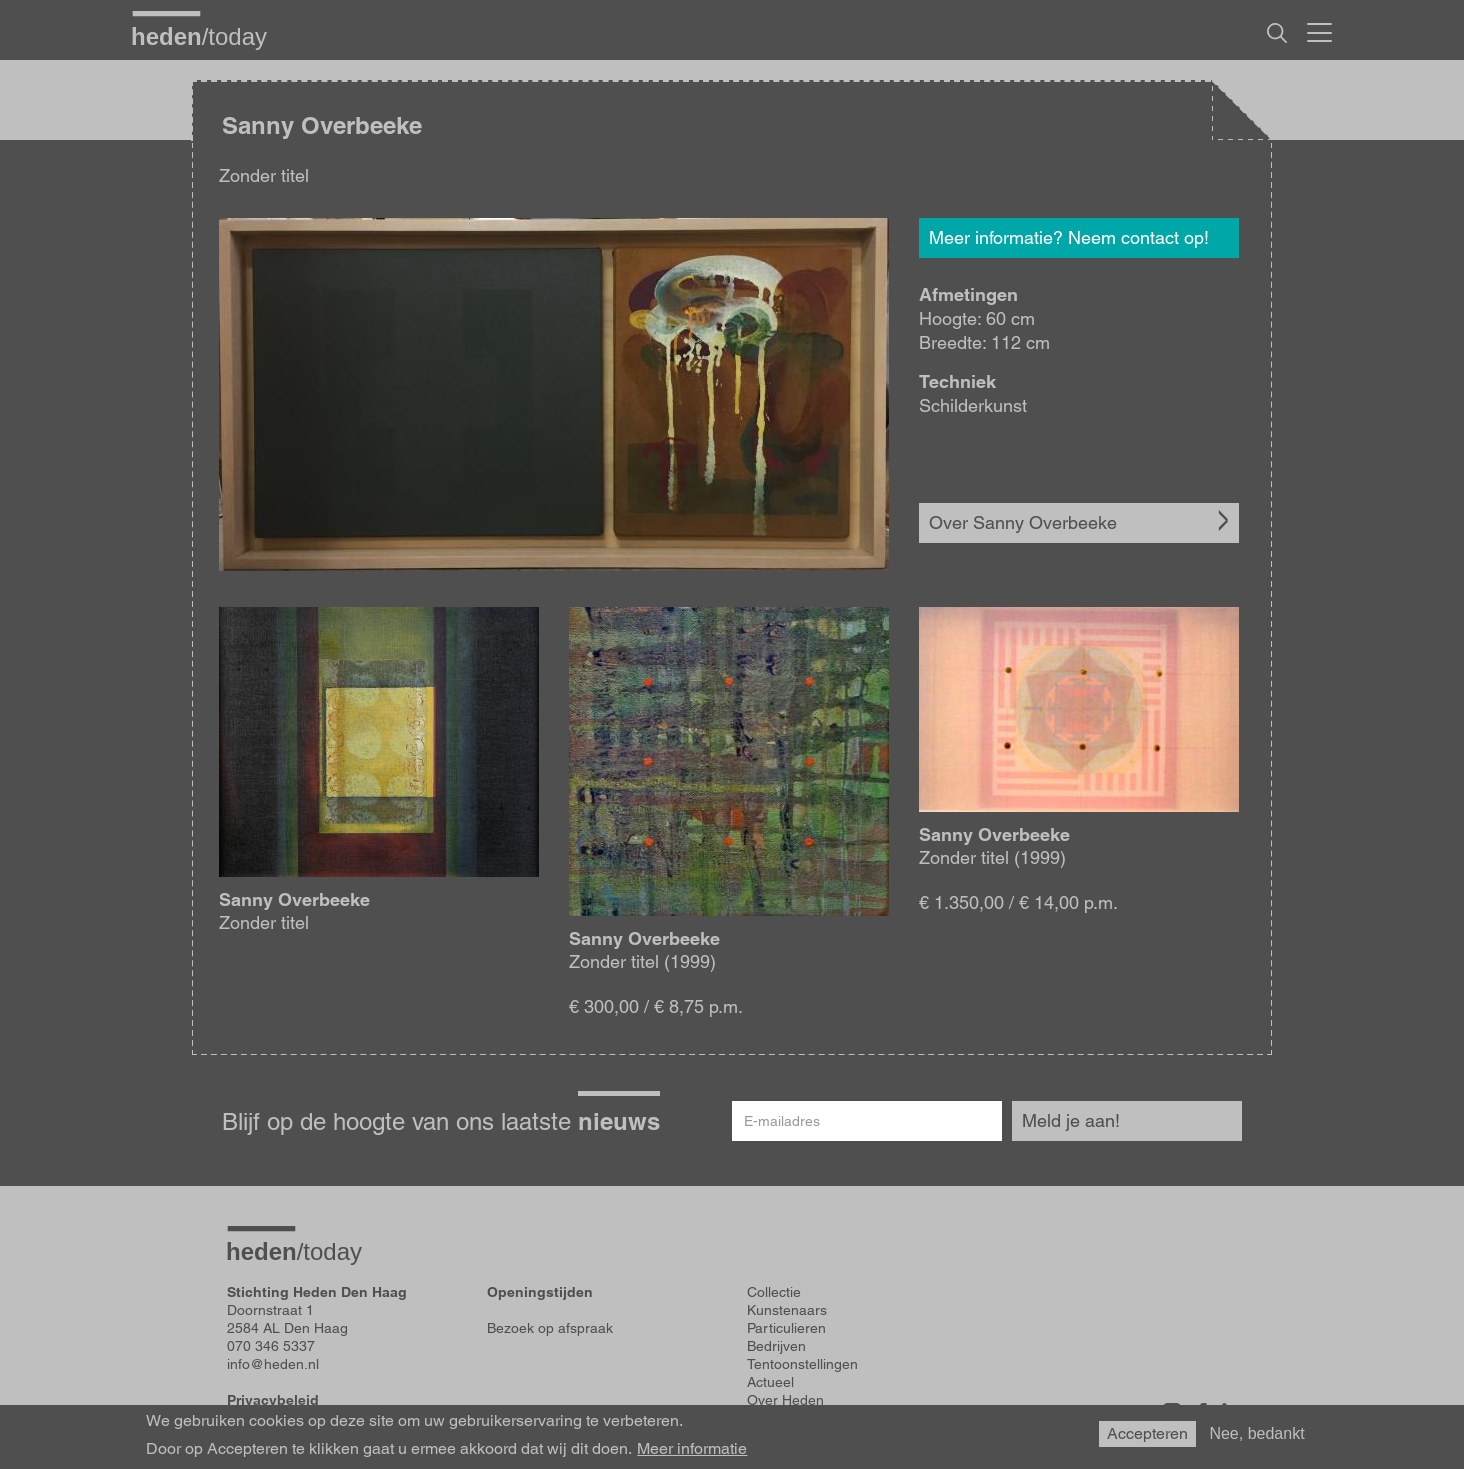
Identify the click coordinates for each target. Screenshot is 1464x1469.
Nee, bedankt (1256, 1433)
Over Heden (785, 1400)
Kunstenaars (787, 1310)
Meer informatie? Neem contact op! (1069, 237)
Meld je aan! (1071, 1120)
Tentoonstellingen (802, 1364)
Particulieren (786, 1328)
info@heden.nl (273, 1364)
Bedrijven (776, 1346)
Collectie (774, 1292)
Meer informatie (692, 1449)
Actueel (770, 1382)
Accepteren (1147, 1433)
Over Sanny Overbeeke (1023, 522)
